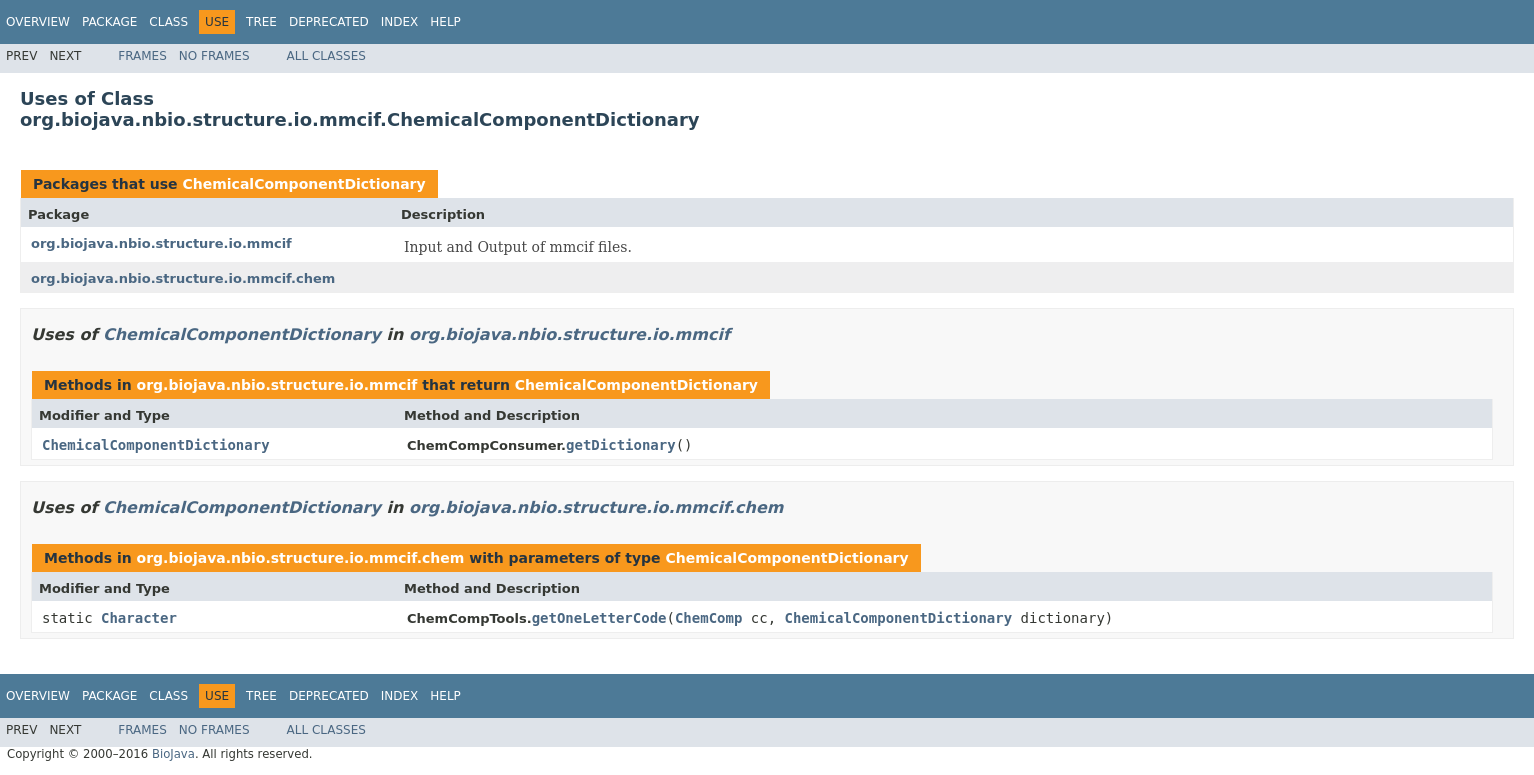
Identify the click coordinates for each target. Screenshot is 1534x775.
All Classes (326, 56)
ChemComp (708, 618)
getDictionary (621, 445)
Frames (142, 56)
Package (109, 22)
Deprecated (329, 22)
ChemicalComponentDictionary (303, 184)
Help (445, 22)
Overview (38, 22)
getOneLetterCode (599, 618)
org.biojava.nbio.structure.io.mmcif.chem (183, 278)
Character (139, 618)
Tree (261, 22)
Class (168, 22)
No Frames (214, 56)
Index (400, 22)
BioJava (173, 754)
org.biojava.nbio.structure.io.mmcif (161, 243)
